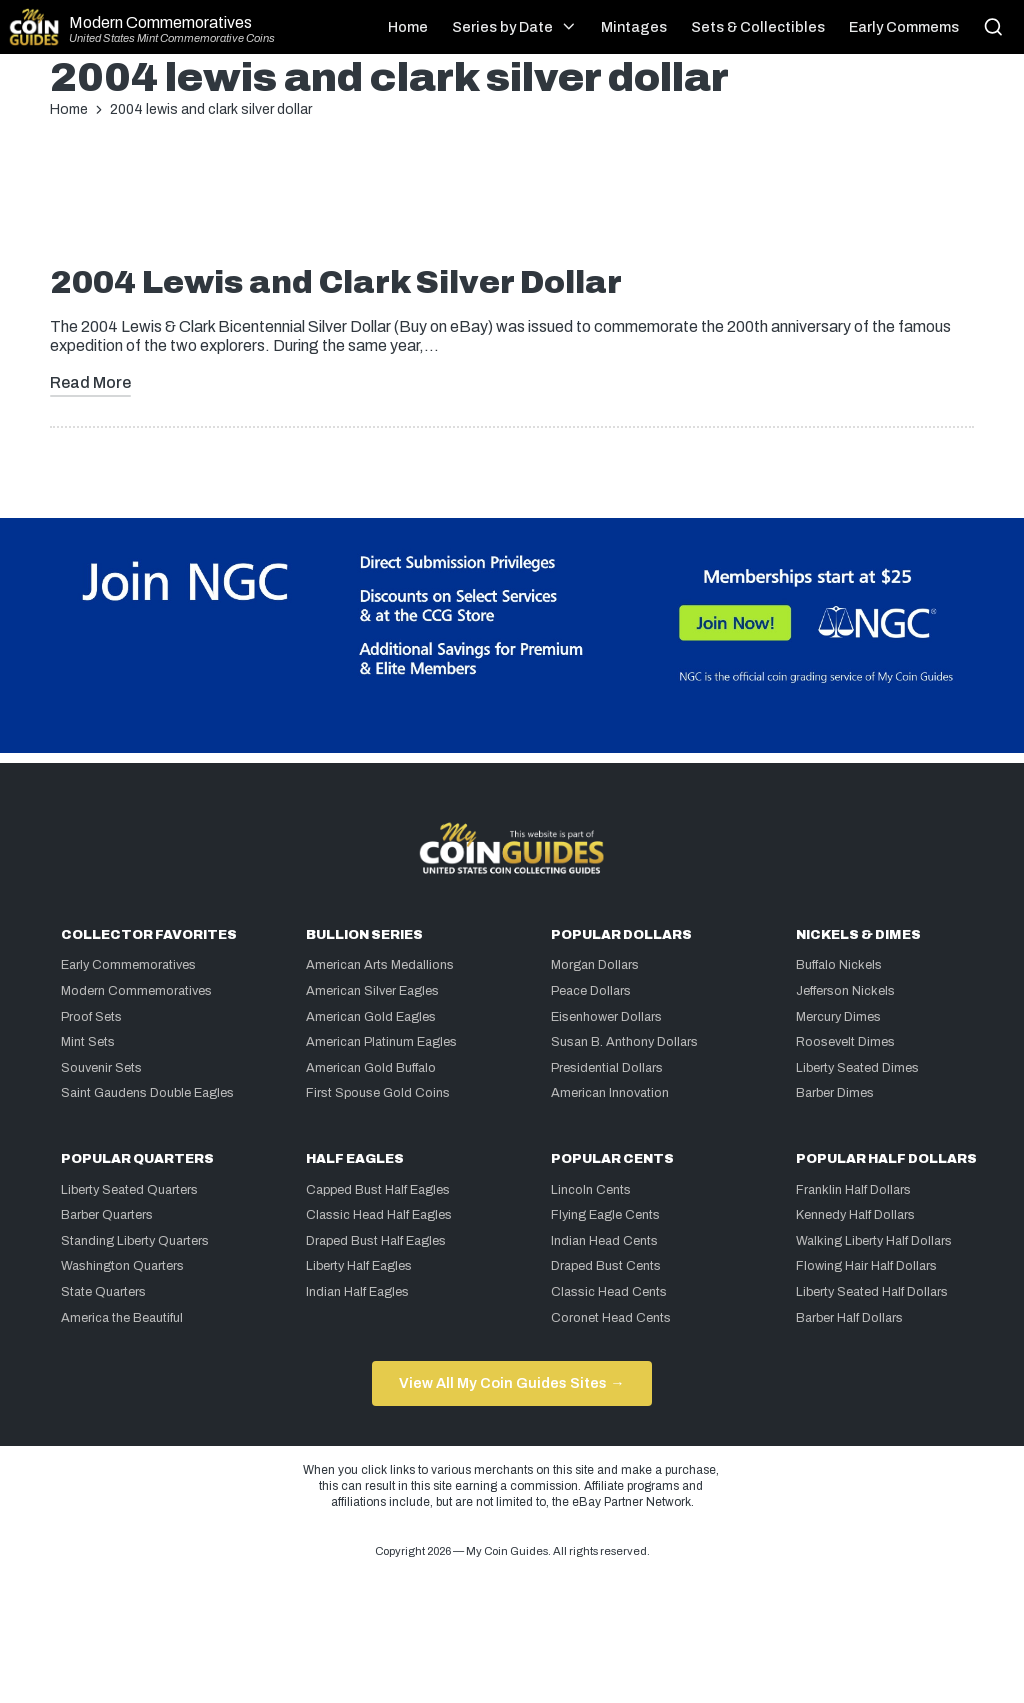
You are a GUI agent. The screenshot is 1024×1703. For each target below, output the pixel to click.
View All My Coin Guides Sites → (511, 1383)
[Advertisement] (512, 199)
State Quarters (103, 1292)
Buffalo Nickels (839, 965)
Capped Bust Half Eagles (378, 1190)
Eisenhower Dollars (606, 1017)
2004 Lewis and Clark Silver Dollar (336, 282)
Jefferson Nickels (845, 991)
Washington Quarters (122, 1266)
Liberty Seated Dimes (857, 1068)
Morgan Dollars (595, 965)
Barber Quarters (107, 1215)
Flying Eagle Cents (605, 1215)
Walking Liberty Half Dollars (874, 1241)
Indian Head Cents (604, 1241)
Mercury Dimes (838, 1017)
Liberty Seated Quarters (129, 1190)
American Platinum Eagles (381, 1042)
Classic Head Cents (609, 1292)
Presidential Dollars (607, 1068)
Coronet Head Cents (611, 1318)
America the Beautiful (122, 1318)
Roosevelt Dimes (845, 1042)
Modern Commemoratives (160, 23)
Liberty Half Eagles (359, 1266)
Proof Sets (91, 1017)
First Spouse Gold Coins (378, 1093)
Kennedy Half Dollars (855, 1215)
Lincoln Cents (591, 1190)
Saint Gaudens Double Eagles (147, 1093)
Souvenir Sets (101, 1068)
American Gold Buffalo (371, 1068)
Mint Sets (88, 1042)
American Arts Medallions (380, 965)
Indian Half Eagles (357, 1292)
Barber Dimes (835, 1093)
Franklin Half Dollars (853, 1190)
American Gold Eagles (371, 1017)
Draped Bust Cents (606, 1266)
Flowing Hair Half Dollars (866, 1266)
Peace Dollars (591, 991)
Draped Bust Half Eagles (376, 1241)
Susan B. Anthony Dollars (624, 1042)
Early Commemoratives (128, 965)
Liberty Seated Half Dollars (872, 1292)
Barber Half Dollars (849, 1318)
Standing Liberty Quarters (135, 1241)
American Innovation (610, 1093)
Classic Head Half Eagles (379, 1215)
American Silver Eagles (372, 991)
